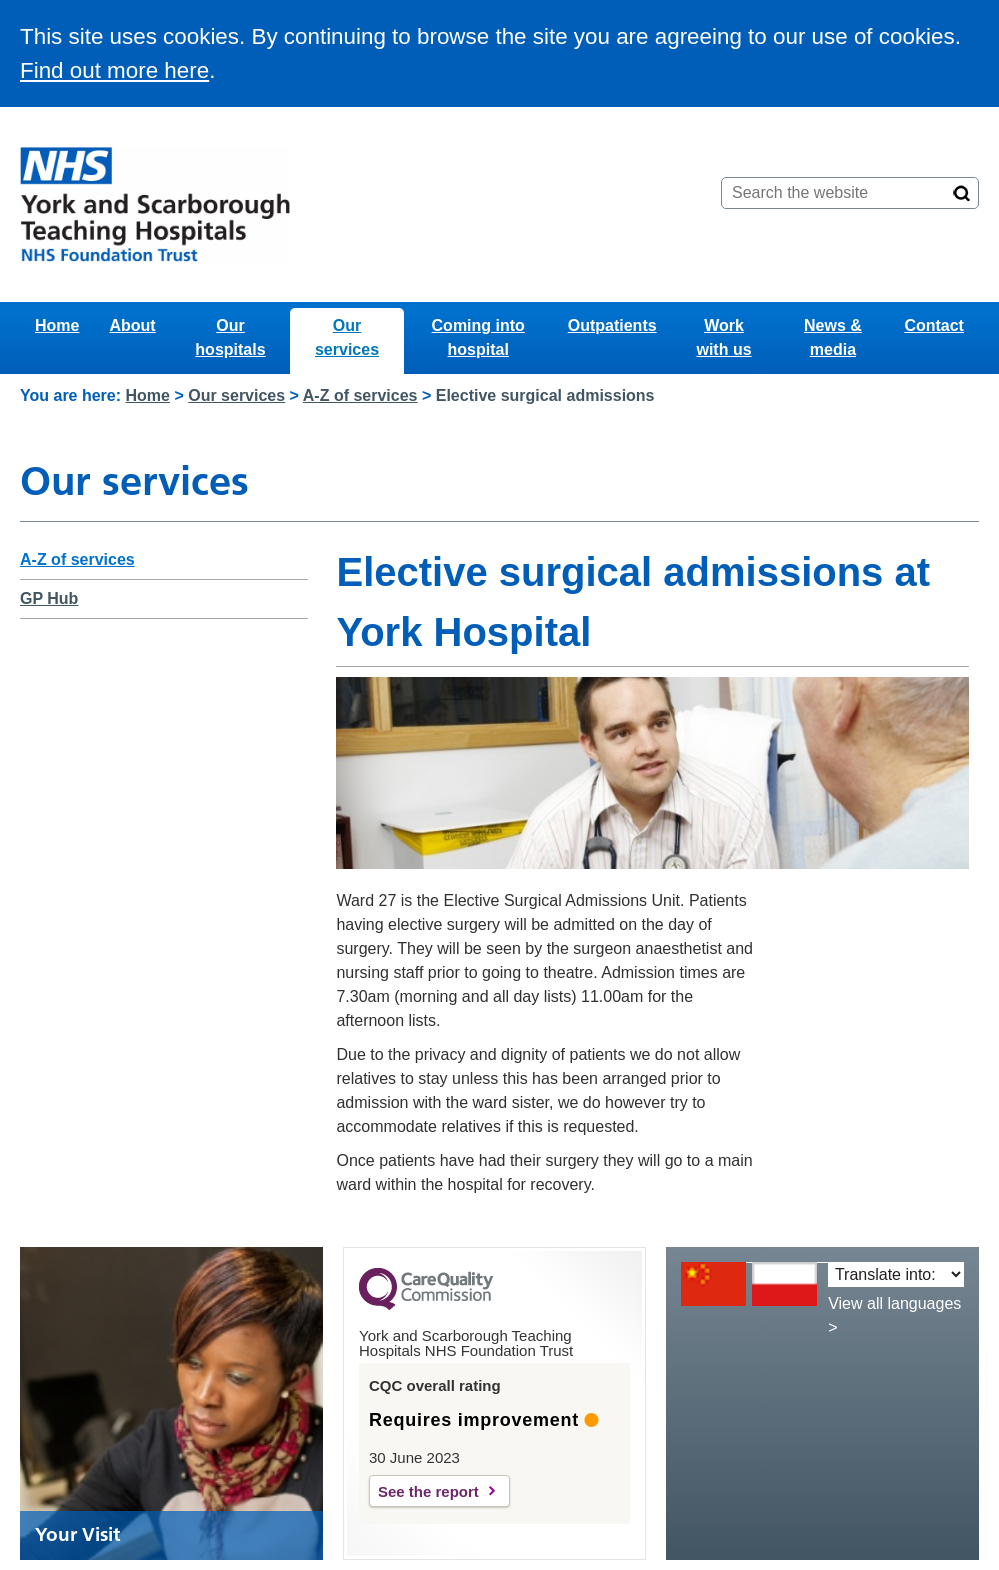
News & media (833, 337)
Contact (934, 325)
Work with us (723, 337)
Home (57, 325)
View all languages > (894, 1315)
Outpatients (612, 325)
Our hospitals (230, 337)
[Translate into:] (896, 1274)
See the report (428, 1491)
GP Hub (49, 598)
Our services (347, 337)
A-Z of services (360, 395)
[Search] (962, 193)
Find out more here (114, 70)
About (132, 325)
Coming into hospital (478, 337)
